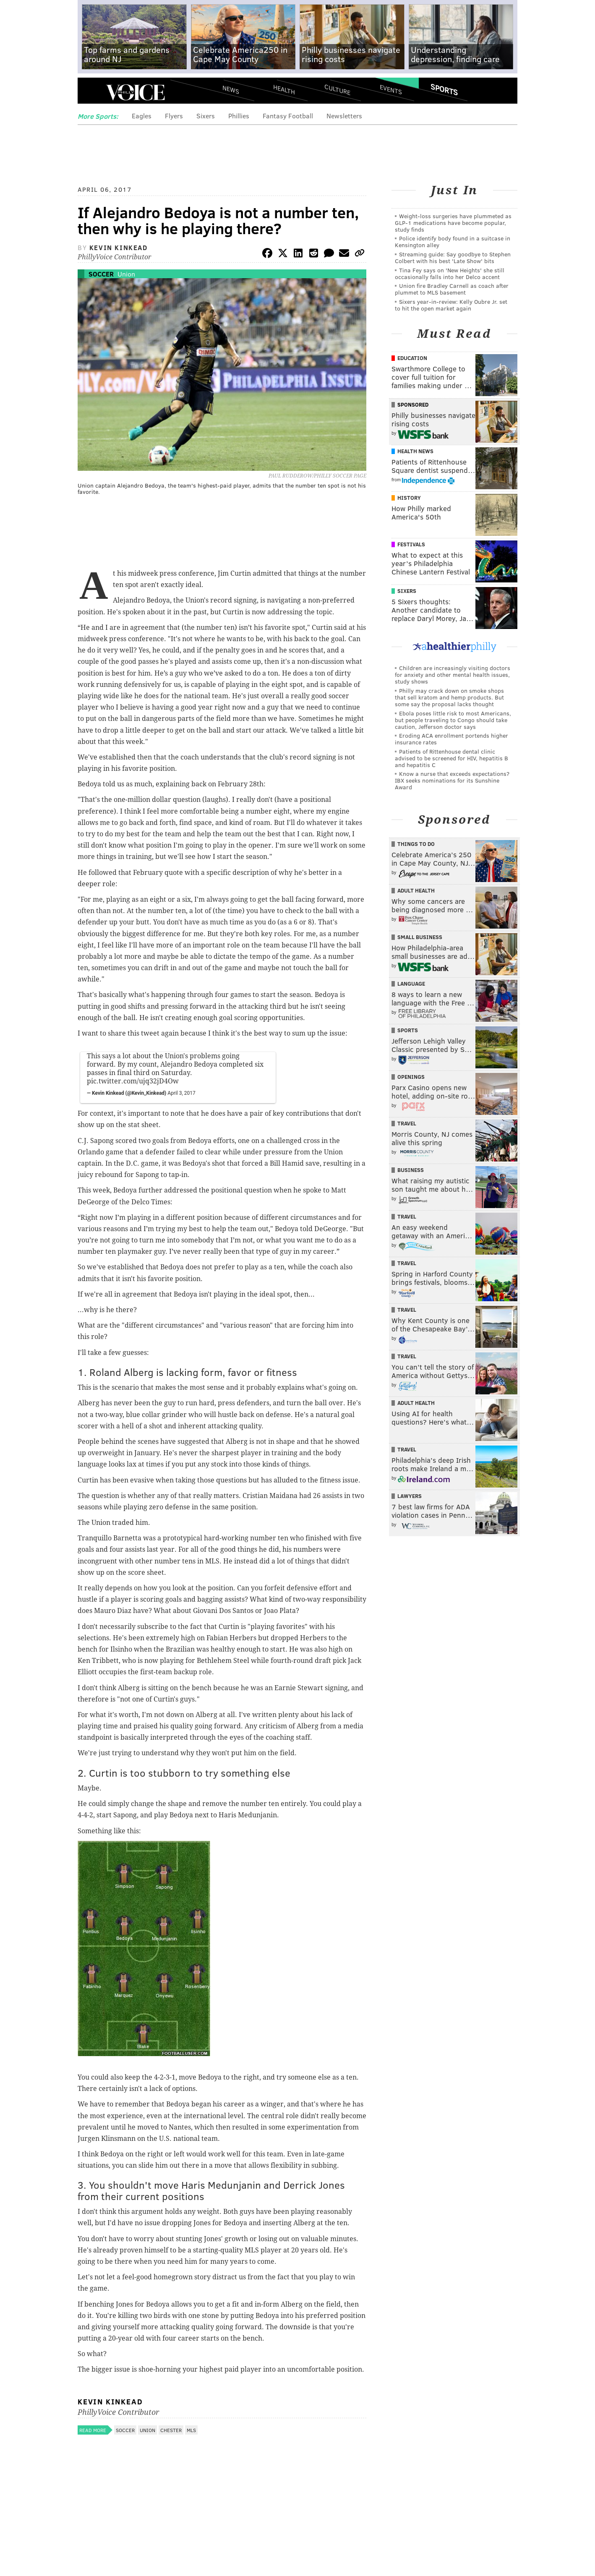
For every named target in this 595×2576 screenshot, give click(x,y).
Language (411, 983)
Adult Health (416, 890)
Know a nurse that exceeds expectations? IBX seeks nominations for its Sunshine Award (452, 780)
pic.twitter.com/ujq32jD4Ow (133, 1081)
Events (391, 89)
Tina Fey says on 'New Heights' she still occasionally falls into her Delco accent (449, 273)
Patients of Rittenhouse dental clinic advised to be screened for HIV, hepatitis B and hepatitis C (451, 758)
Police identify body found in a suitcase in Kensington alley (452, 241)
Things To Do (416, 844)
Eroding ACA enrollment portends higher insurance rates (451, 738)
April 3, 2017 (181, 1093)
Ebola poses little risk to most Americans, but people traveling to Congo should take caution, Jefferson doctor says (453, 720)
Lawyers (409, 1496)
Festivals (411, 544)
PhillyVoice (135, 92)
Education (412, 358)
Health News (415, 451)
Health (284, 89)
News (230, 89)
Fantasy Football (288, 115)
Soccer (101, 273)
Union (126, 273)
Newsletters (344, 115)
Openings (411, 1077)
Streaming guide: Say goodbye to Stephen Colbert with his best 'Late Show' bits (453, 257)
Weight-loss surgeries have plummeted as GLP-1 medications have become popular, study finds (453, 222)
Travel (406, 1123)
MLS (191, 2430)
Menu (91, 92)
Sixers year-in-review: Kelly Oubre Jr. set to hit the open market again (451, 305)
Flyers (174, 115)
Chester (171, 2430)
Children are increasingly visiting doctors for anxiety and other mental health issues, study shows (452, 674)
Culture (337, 89)
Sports (444, 89)
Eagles (141, 115)
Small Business (419, 937)
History (409, 497)
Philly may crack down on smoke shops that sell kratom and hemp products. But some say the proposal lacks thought (449, 697)
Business (410, 1170)
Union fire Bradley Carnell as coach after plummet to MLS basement (452, 289)
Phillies (238, 115)
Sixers (205, 115)
